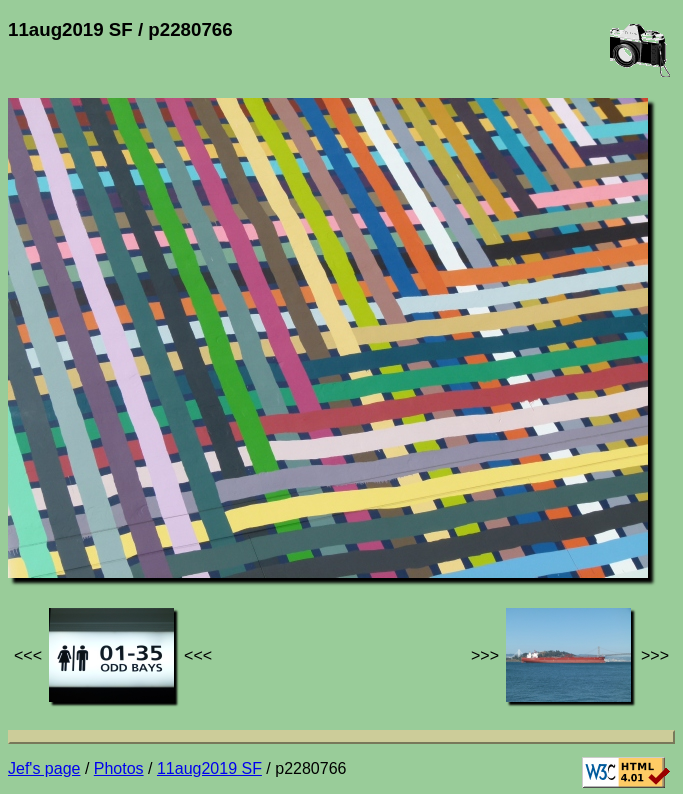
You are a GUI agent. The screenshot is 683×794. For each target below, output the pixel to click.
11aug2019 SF (209, 768)
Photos (119, 768)
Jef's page (44, 768)
